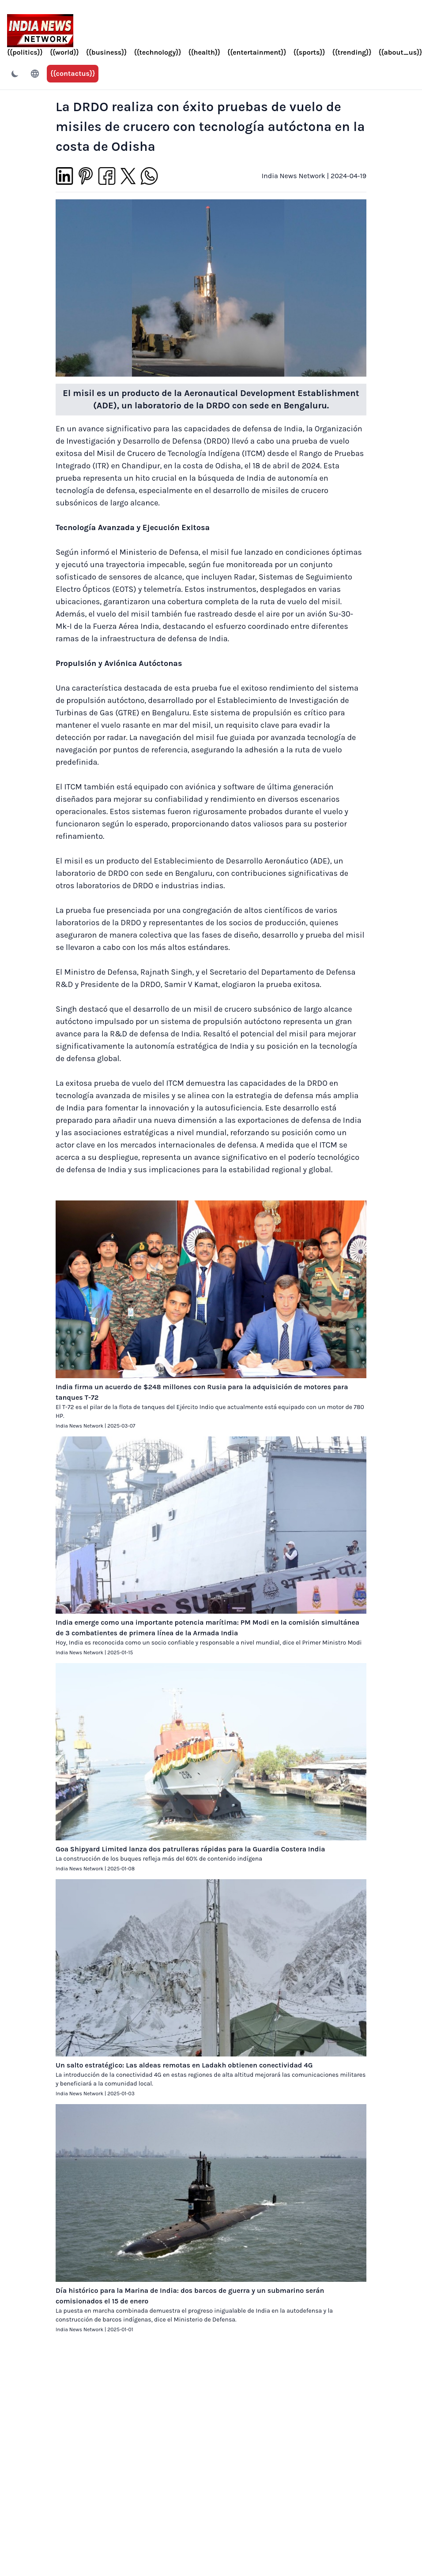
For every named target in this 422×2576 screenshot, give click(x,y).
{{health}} (204, 52)
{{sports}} (309, 52)
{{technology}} (157, 52)
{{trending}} (352, 52)
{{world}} (64, 52)
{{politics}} (25, 52)
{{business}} (106, 52)
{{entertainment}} (256, 52)
